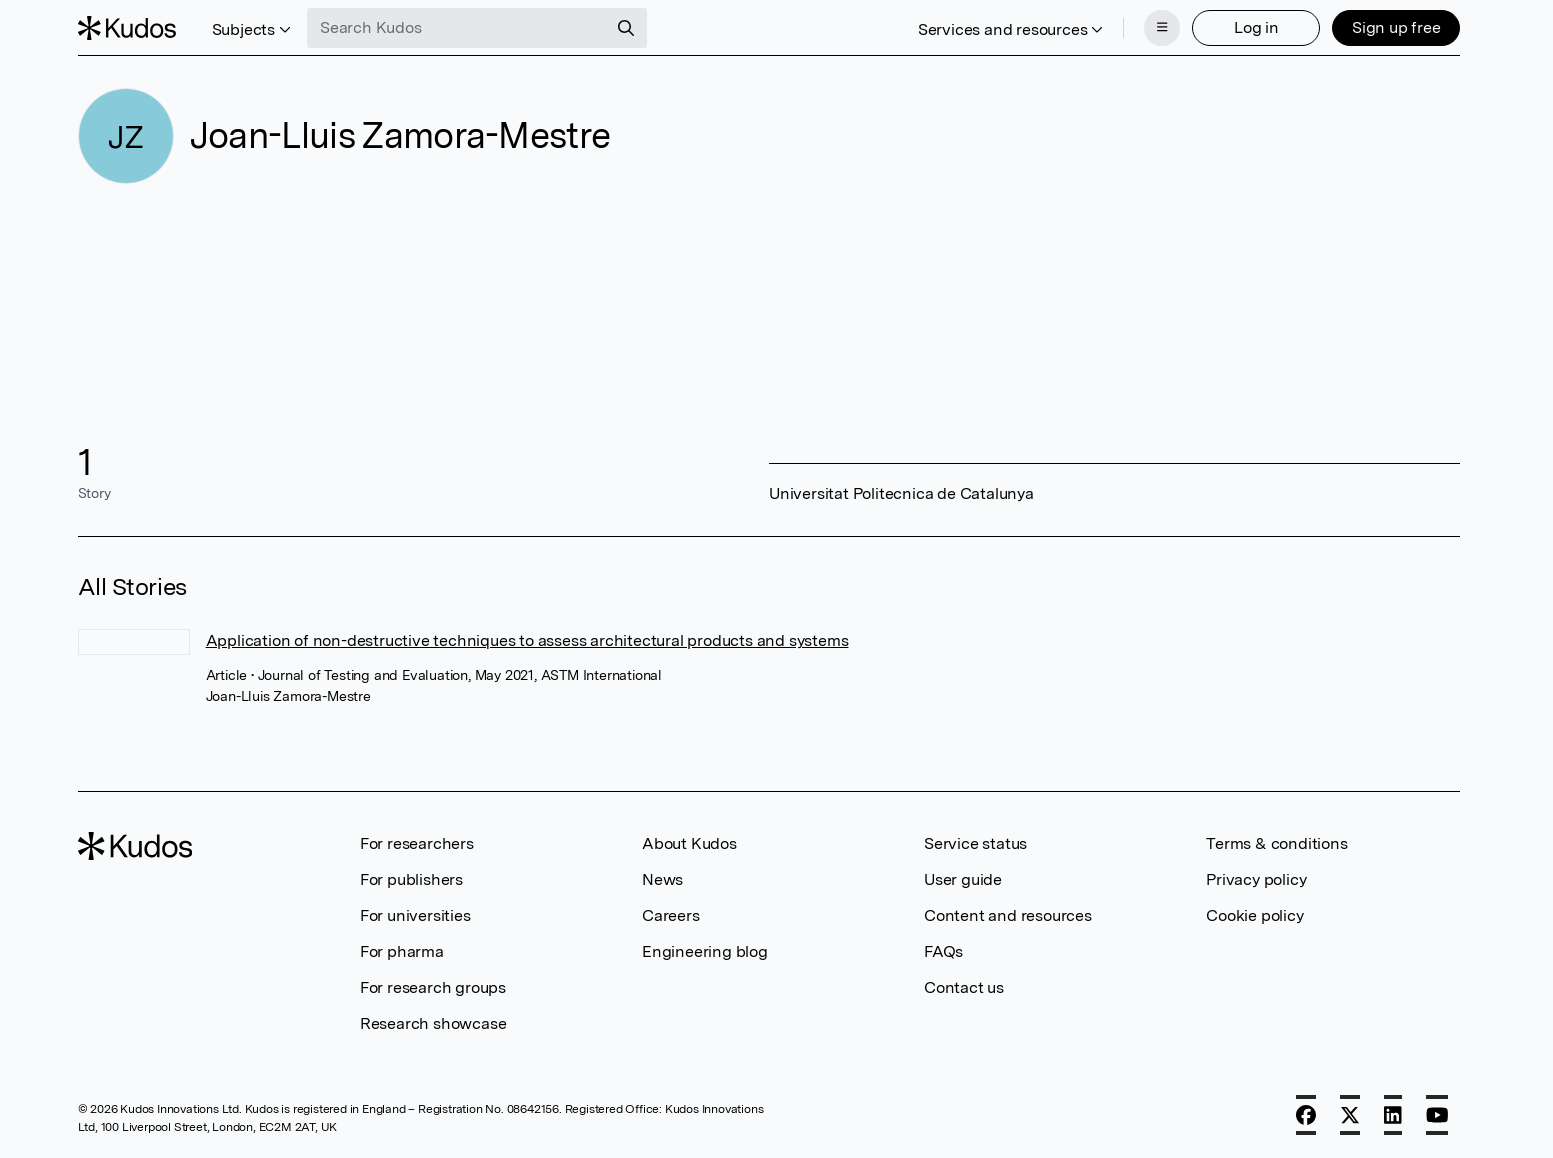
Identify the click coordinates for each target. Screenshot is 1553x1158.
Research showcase (433, 1023)
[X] (1350, 1115)
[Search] (626, 28)
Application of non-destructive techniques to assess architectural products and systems (527, 640)
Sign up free (1396, 27)
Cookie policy (1254, 915)
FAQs (943, 951)
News (662, 879)
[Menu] (1162, 28)
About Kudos (689, 843)
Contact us (964, 987)
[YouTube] (1437, 1115)
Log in (1256, 27)
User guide (963, 879)
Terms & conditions (1276, 843)
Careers (671, 915)
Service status (975, 843)
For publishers (411, 879)
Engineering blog (705, 951)
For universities (415, 915)
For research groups (433, 987)
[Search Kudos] (457, 28)
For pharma (402, 951)
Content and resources (1008, 915)
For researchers (417, 843)
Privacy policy (1256, 879)
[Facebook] (1306, 1115)
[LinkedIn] (1393, 1115)
